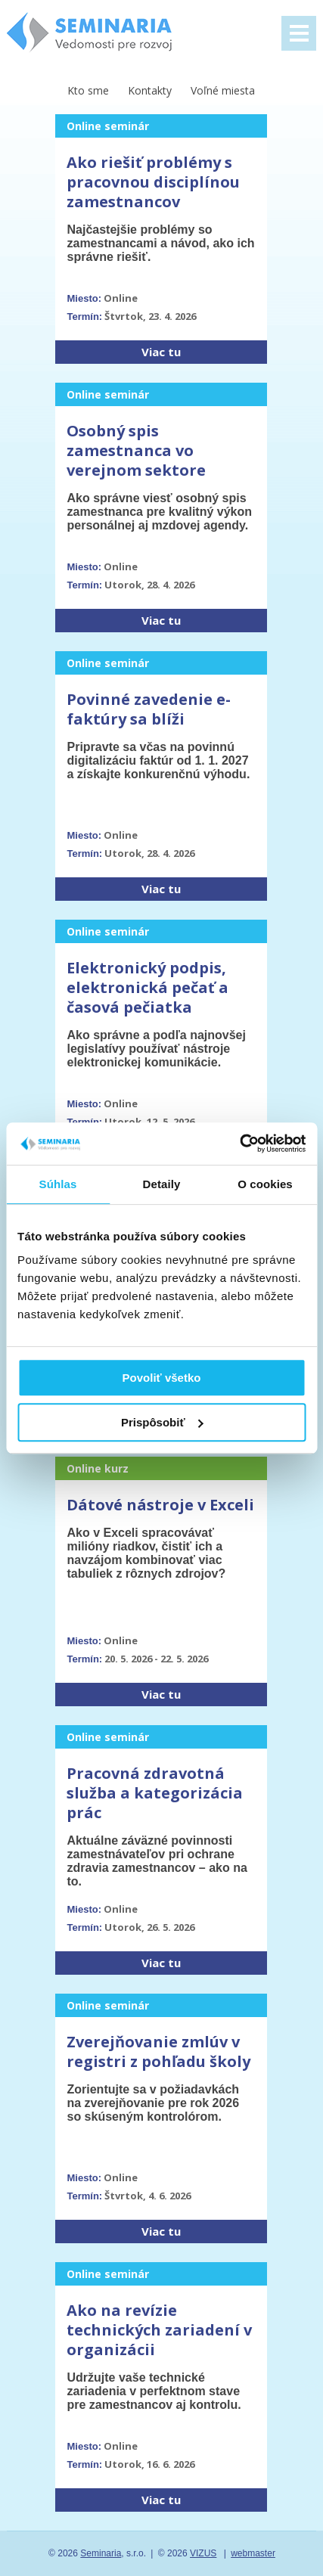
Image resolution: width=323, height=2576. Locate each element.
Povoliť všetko (162, 1377)
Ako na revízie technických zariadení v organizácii (159, 2330)
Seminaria (100, 2553)
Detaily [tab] (162, 1184)
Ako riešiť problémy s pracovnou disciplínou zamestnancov (153, 182)
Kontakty (150, 90)
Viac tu (161, 351)
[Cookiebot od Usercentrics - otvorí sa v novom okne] (239, 1143)
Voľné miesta (223, 90)
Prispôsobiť (162, 1422)
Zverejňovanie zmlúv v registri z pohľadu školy (158, 2051)
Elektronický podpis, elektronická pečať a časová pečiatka (147, 987)
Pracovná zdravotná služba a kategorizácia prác (155, 1793)
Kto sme (88, 90)
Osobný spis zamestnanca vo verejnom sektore (136, 450)
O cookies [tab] (265, 1184)
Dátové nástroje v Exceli (160, 1504)
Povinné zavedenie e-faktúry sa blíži (149, 709)
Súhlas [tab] (58, 1184)
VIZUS (203, 2553)
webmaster (253, 2553)
